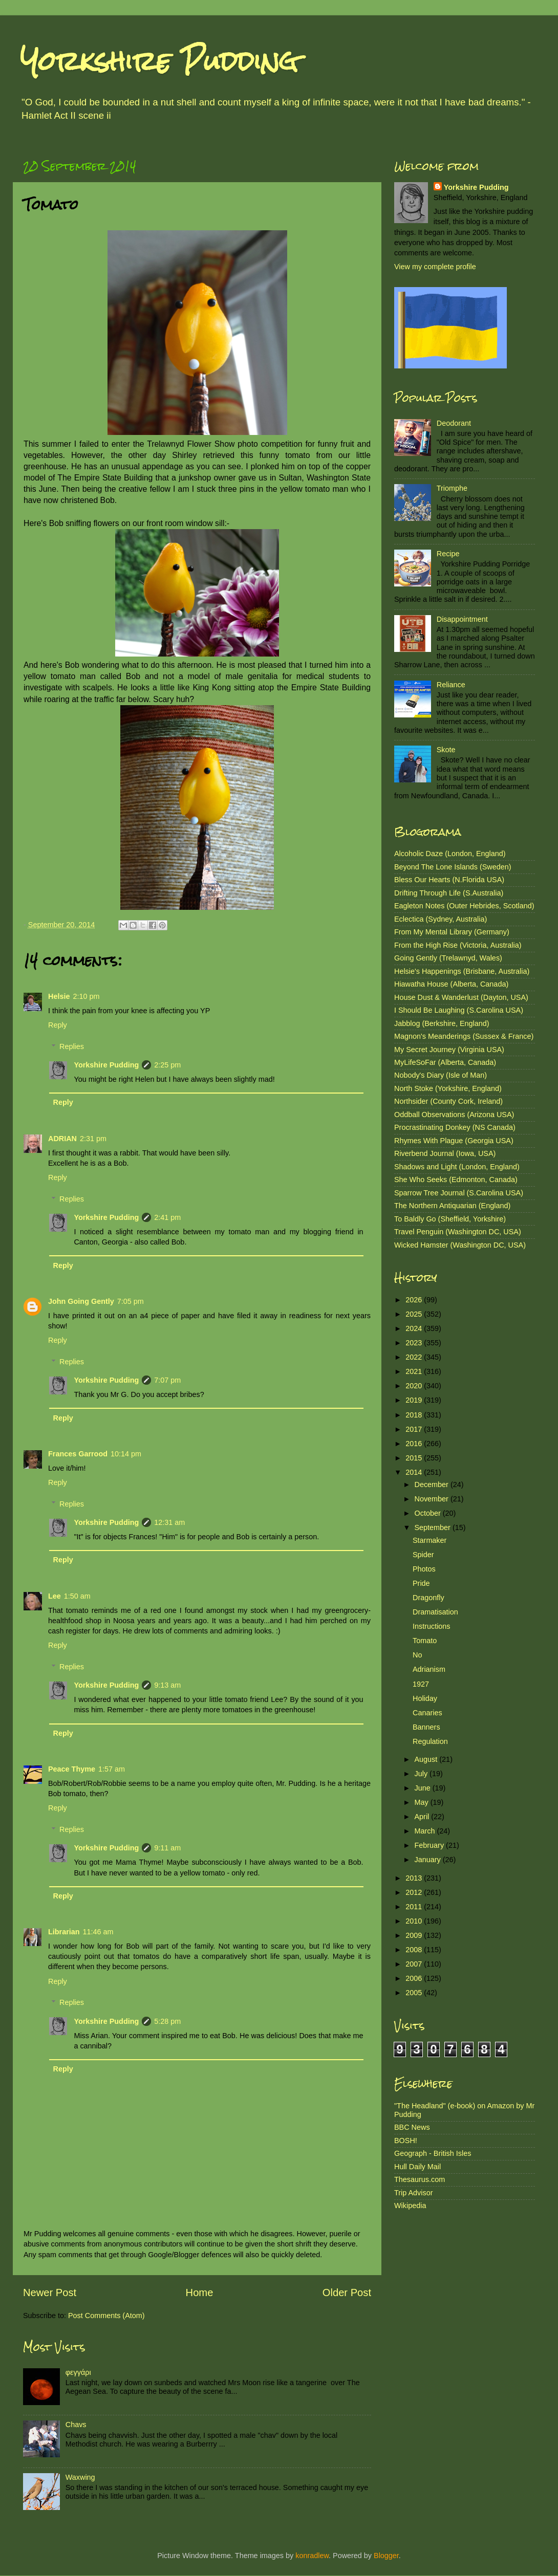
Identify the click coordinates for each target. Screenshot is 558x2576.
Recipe (448, 554)
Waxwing (80, 2477)
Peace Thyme (71, 1769)
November (432, 1499)
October (429, 1513)
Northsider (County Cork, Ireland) (448, 1101)
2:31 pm (93, 1138)
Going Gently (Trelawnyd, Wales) (448, 958)
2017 (414, 1429)
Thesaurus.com (419, 2179)
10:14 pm (126, 1454)
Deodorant (454, 423)
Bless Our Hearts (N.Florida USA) (449, 880)
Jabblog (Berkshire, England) (441, 1023)
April (423, 1817)
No (417, 1655)
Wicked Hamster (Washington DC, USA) (460, 1245)
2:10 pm (86, 996)
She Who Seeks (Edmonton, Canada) (456, 1179)
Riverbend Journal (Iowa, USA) (445, 1153)
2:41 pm (167, 1217)
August (427, 1759)
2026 (414, 1300)
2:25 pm (167, 1065)
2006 (414, 1978)
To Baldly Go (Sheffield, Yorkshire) (450, 1219)
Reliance (451, 685)
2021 (414, 1371)
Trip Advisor (413, 2193)
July (422, 1774)
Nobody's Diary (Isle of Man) (440, 1075)
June (424, 1788)
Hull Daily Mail (417, 2167)
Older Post (347, 2292)
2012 (414, 1892)
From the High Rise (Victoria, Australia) (457, 945)
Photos (424, 1569)
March (426, 1831)
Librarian (64, 1932)
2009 (414, 1935)
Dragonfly (428, 1597)
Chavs (76, 2424)
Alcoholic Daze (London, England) (450, 853)
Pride (421, 1583)
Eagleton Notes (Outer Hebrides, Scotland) (464, 906)
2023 (414, 1343)
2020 (414, 1386)
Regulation (430, 1741)
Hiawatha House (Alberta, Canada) (451, 984)
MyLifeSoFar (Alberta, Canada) (445, 1062)
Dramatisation (435, 1612)
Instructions (431, 1626)
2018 (414, 1415)
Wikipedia (410, 2205)
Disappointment (462, 619)
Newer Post (49, 2292)
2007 (414, 1964)
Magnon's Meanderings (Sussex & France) (463, 1036)
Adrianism (429, 1669)
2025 (414, 1314)
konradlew (312, 2555)
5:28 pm (167, 2021)
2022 (414, 1357)
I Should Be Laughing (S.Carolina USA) (458, 1010)
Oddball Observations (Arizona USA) (454, 1114)
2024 (414, 1328)
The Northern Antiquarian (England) (452, 1206)
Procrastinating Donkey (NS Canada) (455, 1127)
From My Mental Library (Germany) (451, 932)
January (429, 1859)
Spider (423, 1555)
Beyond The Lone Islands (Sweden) (452, 867)
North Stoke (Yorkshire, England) (448, 1088)
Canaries (427, 1713)
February (430, 1845)
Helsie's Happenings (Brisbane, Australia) (461, 971)
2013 (414, 1878)
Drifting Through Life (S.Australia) (448, 893)
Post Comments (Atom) (106, 2315)
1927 (421, 1684)
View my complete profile (435, 267)
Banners (426, 1727)
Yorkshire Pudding (159, 61)
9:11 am (167, 1848)
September (434, 1527)
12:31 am (169, 1522)
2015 (414, 1458)
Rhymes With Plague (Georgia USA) (453, 1141)
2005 (414, 1993)
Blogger (386, 2555)
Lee (54, 1596)
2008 (414, 1950)
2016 (414, 1443)
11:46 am (98, 1932)
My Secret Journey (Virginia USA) (449, 1049)
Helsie (59, 996)
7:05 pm (130, 1301)
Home (199, 2292)
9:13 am (167, 1685)
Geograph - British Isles (432, 2153)
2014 (414, 1472)
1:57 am (111, 1769)
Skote (446, 750)
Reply (57, 1025)
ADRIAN (62, 1138)
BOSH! (405, 2140)
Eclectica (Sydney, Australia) (440, 919)
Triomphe (452, 488)
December (432, 1484)
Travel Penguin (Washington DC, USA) (457, 1232)
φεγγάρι (78, 2372)
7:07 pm (167, 1380)
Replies (71, 1046)
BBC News (412, 2127)
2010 (414, 1921)
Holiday (425, 1698)
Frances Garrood (78, 1454)
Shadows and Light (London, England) (457, 1167)
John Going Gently (81, 1301)
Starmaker (429, 1540)
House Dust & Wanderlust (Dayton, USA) (461, 997)
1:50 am (77, 1596)
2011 (414, 1907)
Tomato (425, 1640)
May (423, 1802)
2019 (414, 1400)
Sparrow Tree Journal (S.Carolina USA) (458, 1193)
